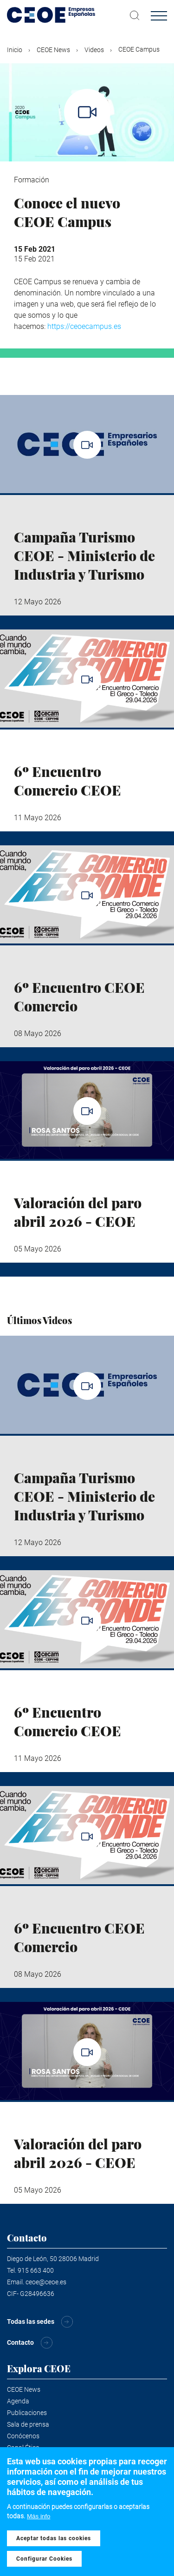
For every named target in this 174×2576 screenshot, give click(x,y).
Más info (38, 2517)
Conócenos (23, 2436)
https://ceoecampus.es (84, 326)
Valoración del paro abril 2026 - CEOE (78, 1212)
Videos (94, 50)
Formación (31, 179)
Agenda (18, 2401)
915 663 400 (36, 2270)
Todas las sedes (30, 2321)
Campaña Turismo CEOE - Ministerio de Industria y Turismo (84, 555)
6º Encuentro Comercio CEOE (67, 780)
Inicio (14, 50)
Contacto (20, 2342)
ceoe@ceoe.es (46, 2282)
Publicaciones (27, 2412)
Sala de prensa (28, 2424)
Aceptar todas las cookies (53, 2539)
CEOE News (53, 50)
